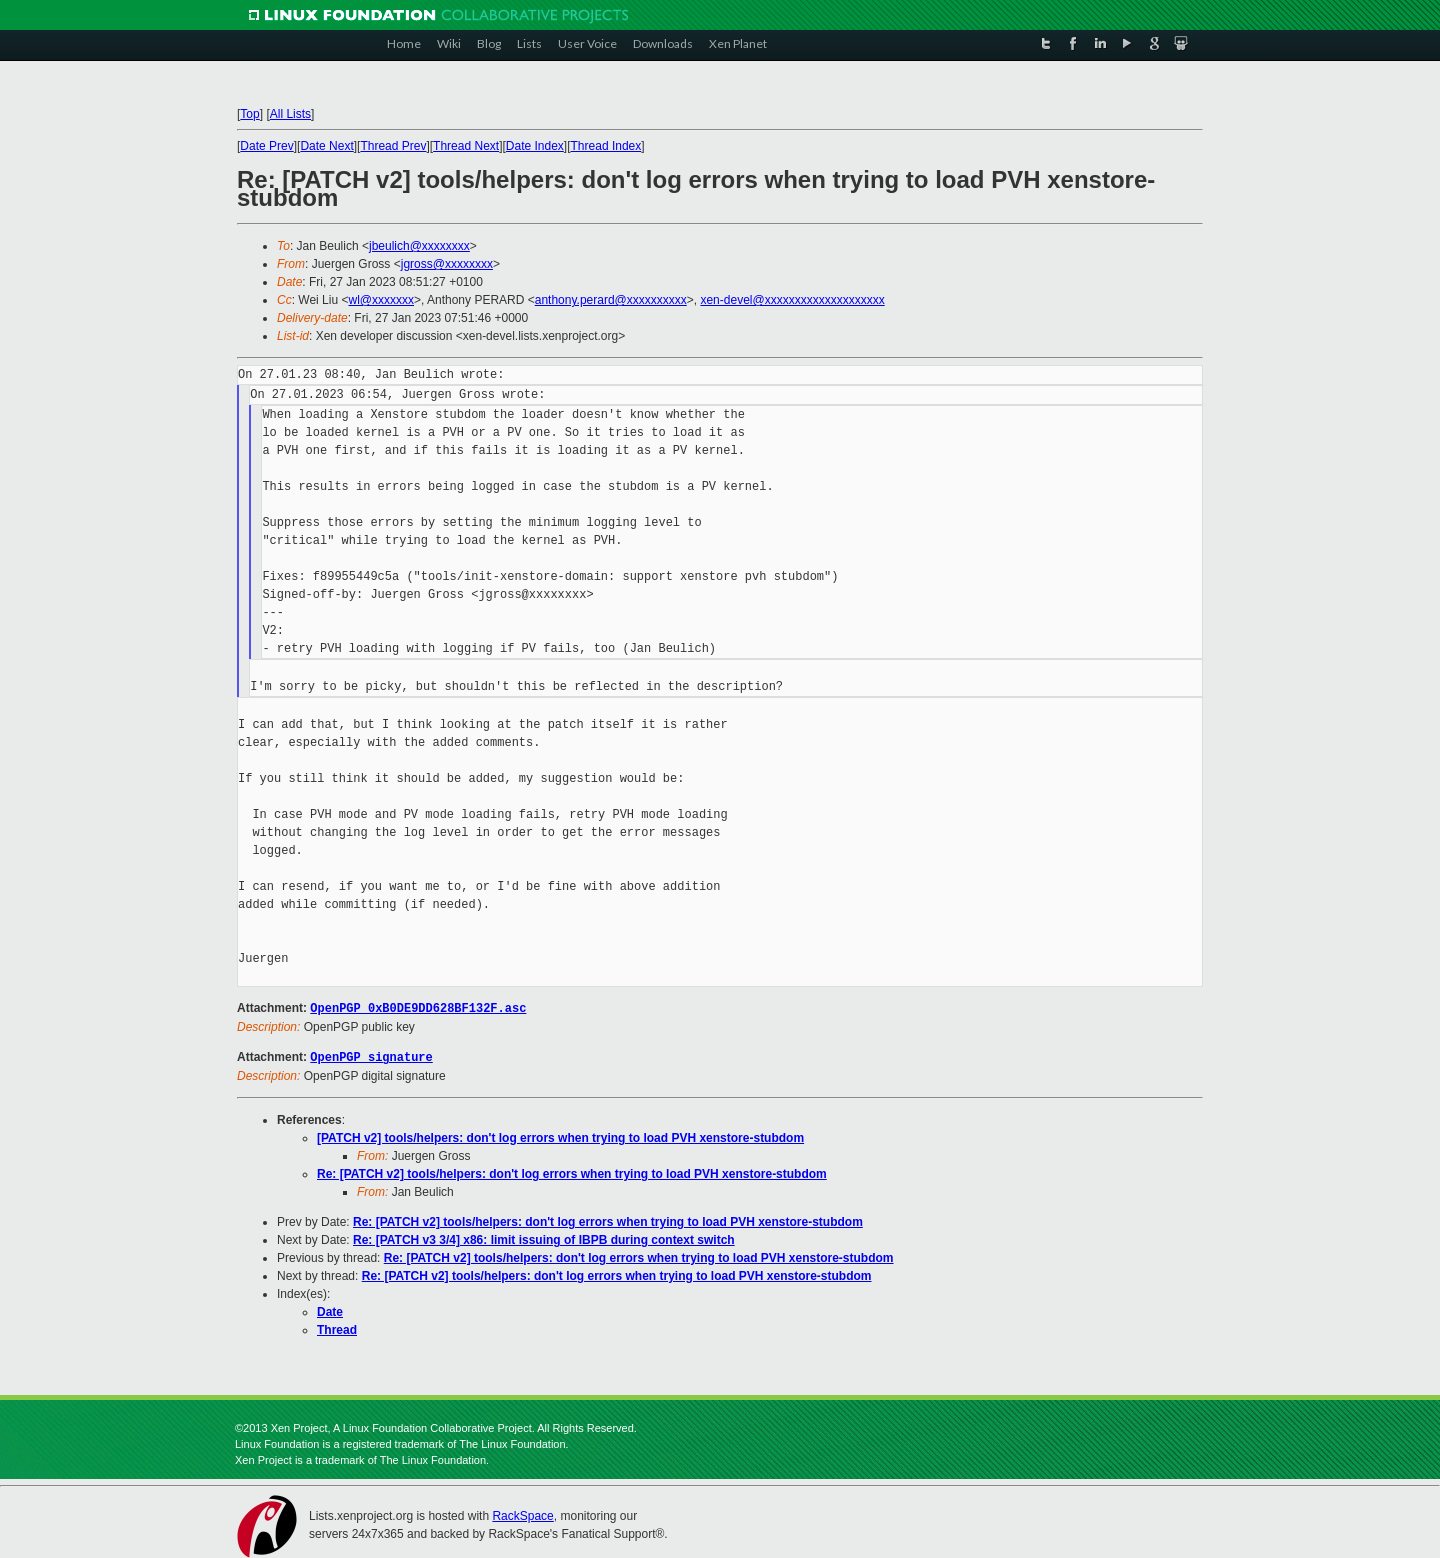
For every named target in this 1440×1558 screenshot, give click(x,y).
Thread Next (466, 146)
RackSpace (522, 1514)
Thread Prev (393, 146)
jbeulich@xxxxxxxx (419, 246)
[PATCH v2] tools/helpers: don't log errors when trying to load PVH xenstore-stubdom (560, 1136)
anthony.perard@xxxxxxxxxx (611, 300)
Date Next (326, 146)
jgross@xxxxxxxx (447, 264)
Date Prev (266, 146)
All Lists (290, 114)
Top (249, 114)
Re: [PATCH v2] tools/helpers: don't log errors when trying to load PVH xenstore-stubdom (572, 1172)
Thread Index (606, 146)
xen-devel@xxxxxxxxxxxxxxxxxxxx (792, 300)
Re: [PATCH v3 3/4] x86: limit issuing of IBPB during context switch (544, 1238)
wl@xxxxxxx (381, 300)
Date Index (535, 146)
